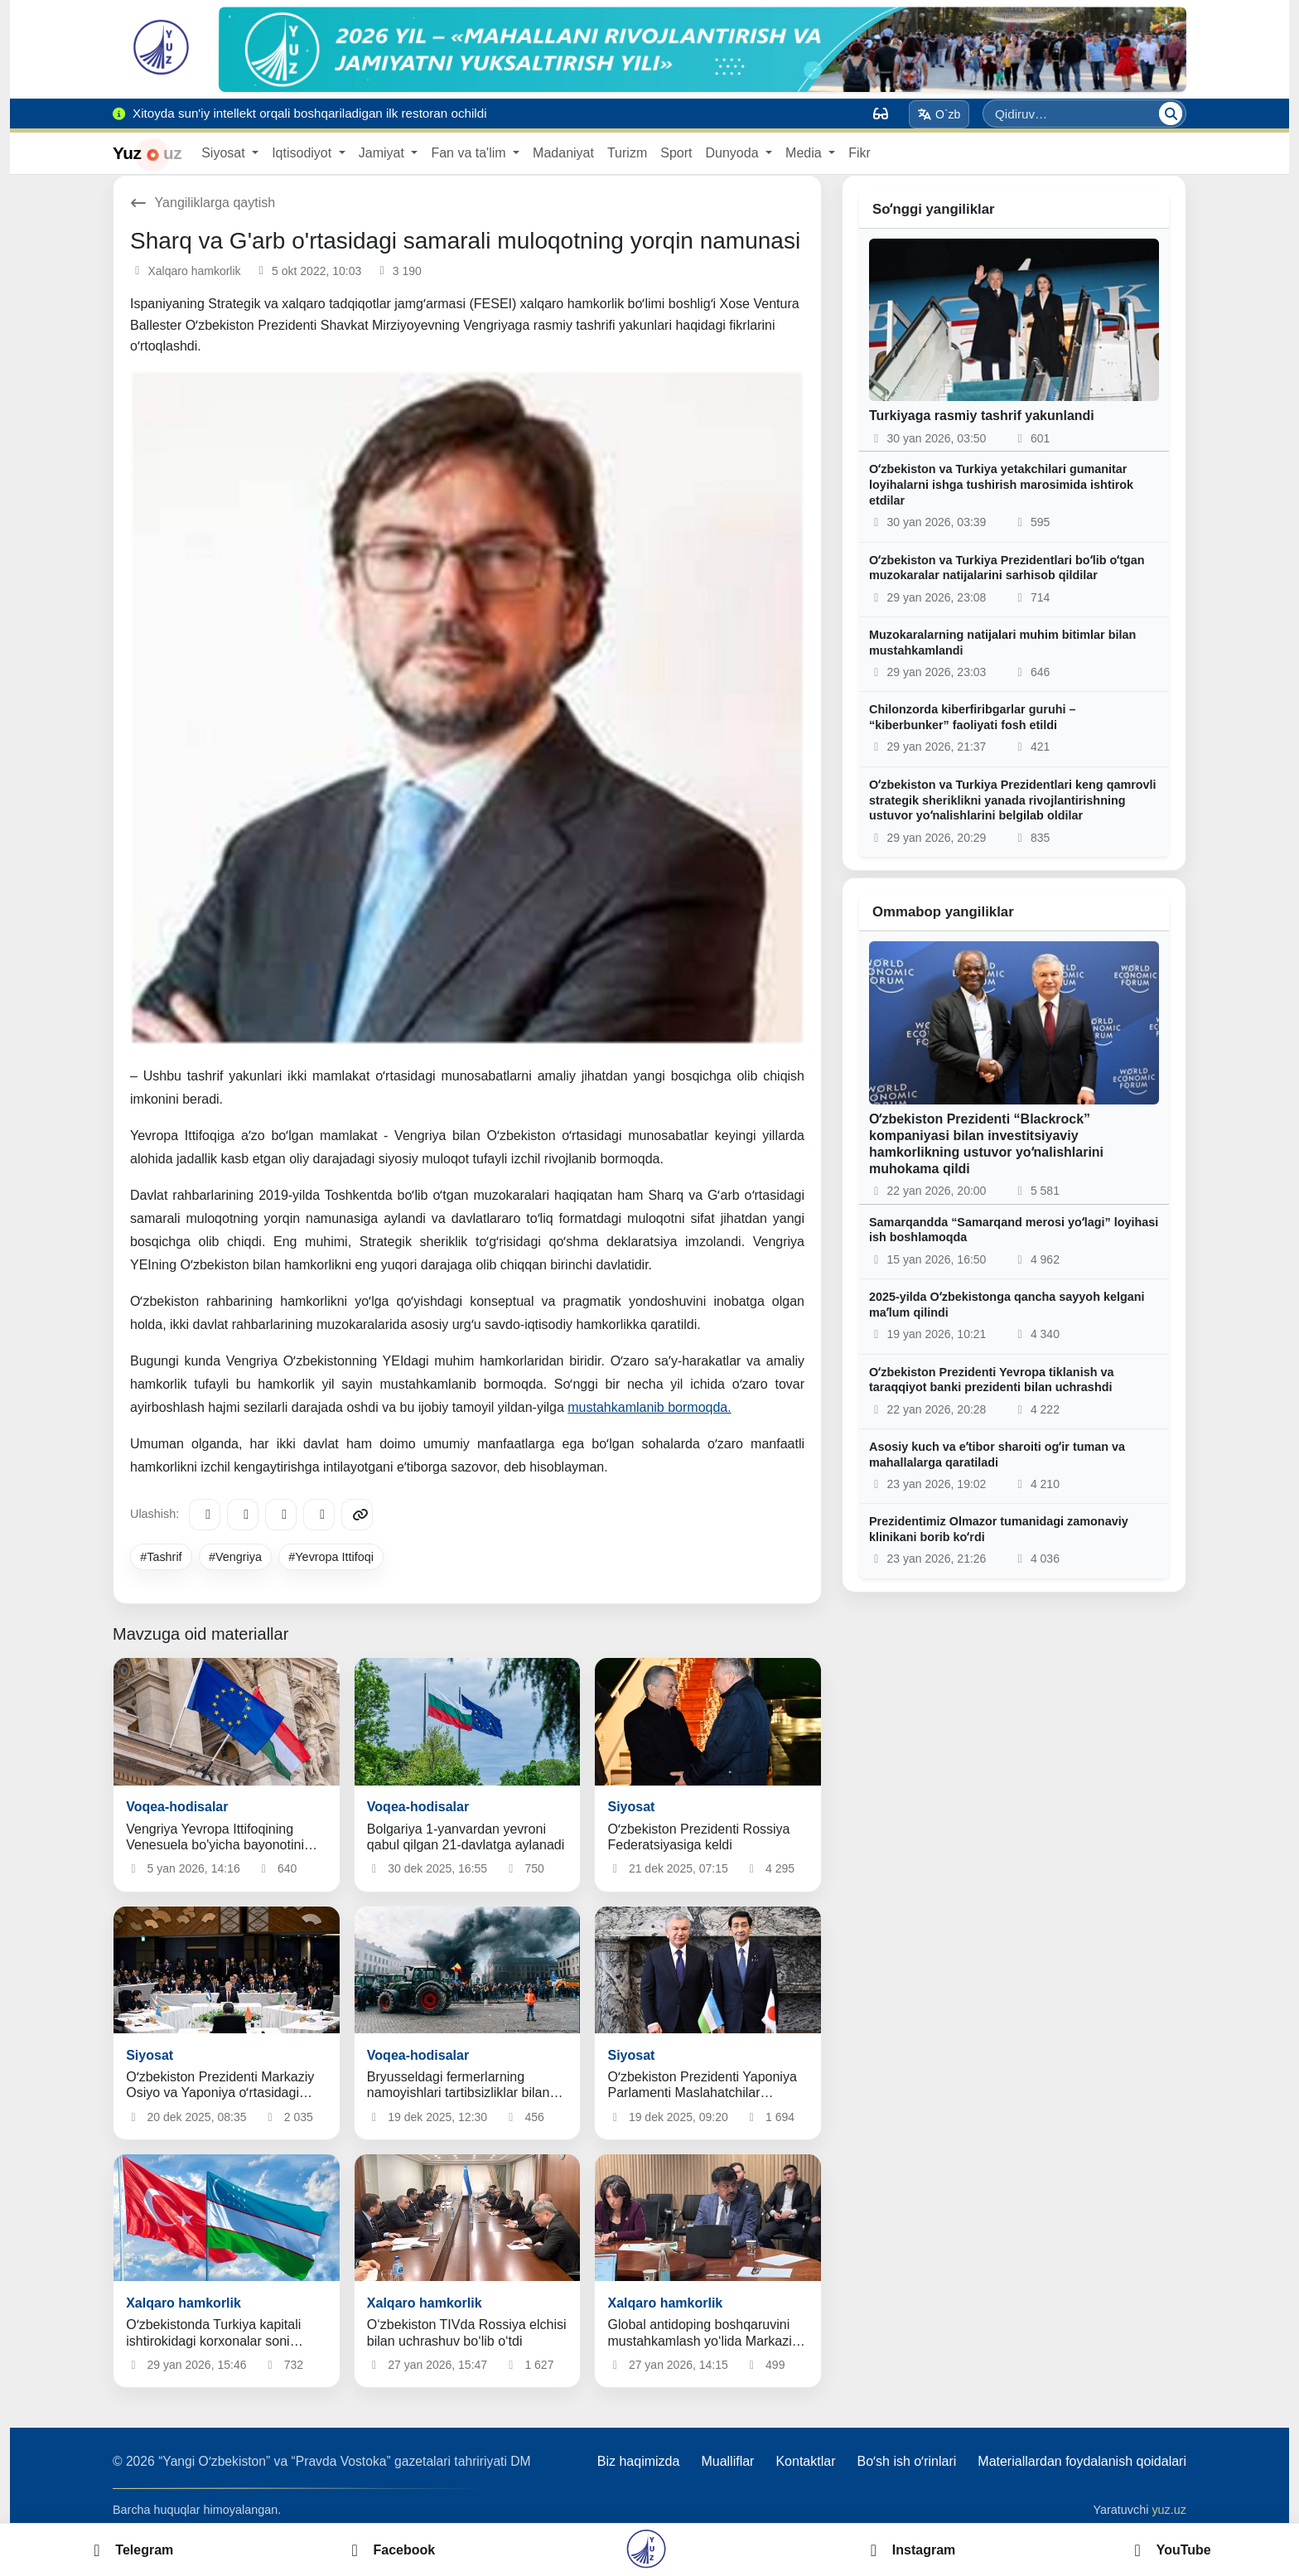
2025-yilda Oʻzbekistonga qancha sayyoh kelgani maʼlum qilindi (1007, 1304)
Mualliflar (727, 2461)
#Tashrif (160, 1556)
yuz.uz (1169, 2509)
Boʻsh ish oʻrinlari (906, 2461)
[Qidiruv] (1170, 113)
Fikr (859, 153)
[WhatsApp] (319, 1514)
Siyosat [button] (225, 153)
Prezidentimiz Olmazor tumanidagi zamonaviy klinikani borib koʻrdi (998, 1529)
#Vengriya (235, 1556)
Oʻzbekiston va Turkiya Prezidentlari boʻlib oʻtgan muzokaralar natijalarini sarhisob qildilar (1007, 567)
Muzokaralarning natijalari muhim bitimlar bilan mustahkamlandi (1002, 642)
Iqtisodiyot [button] (303, 153)
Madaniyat (563, 153)
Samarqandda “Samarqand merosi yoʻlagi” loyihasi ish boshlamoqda (1013, 1230)
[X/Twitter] (281, 1514)
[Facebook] (242, 1514)
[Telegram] (204, 1514)
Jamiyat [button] (383, 153)
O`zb (939, 114)
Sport (676, 153)
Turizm (627, 153)
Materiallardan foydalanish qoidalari (1082, 2461)
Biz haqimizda (638, 2461)
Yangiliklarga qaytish (202, 203)
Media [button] (805, 153)
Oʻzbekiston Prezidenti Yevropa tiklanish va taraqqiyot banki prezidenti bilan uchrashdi (991, 1379)
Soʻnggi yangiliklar (933, 209)
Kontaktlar (805, 2461)
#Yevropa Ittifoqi (331, 1556)
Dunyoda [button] (733, 153)
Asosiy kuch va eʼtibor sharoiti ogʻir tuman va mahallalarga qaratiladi (997, 1454)
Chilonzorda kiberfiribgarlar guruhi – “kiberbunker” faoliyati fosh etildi (972, 717)
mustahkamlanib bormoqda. (649, 1407)
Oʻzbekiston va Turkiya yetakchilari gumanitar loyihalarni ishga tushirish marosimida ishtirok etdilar (1001, 484)
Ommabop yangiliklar (943, 912)
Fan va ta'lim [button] (470, 153)
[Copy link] (357, 1514)
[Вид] (881, 113)
